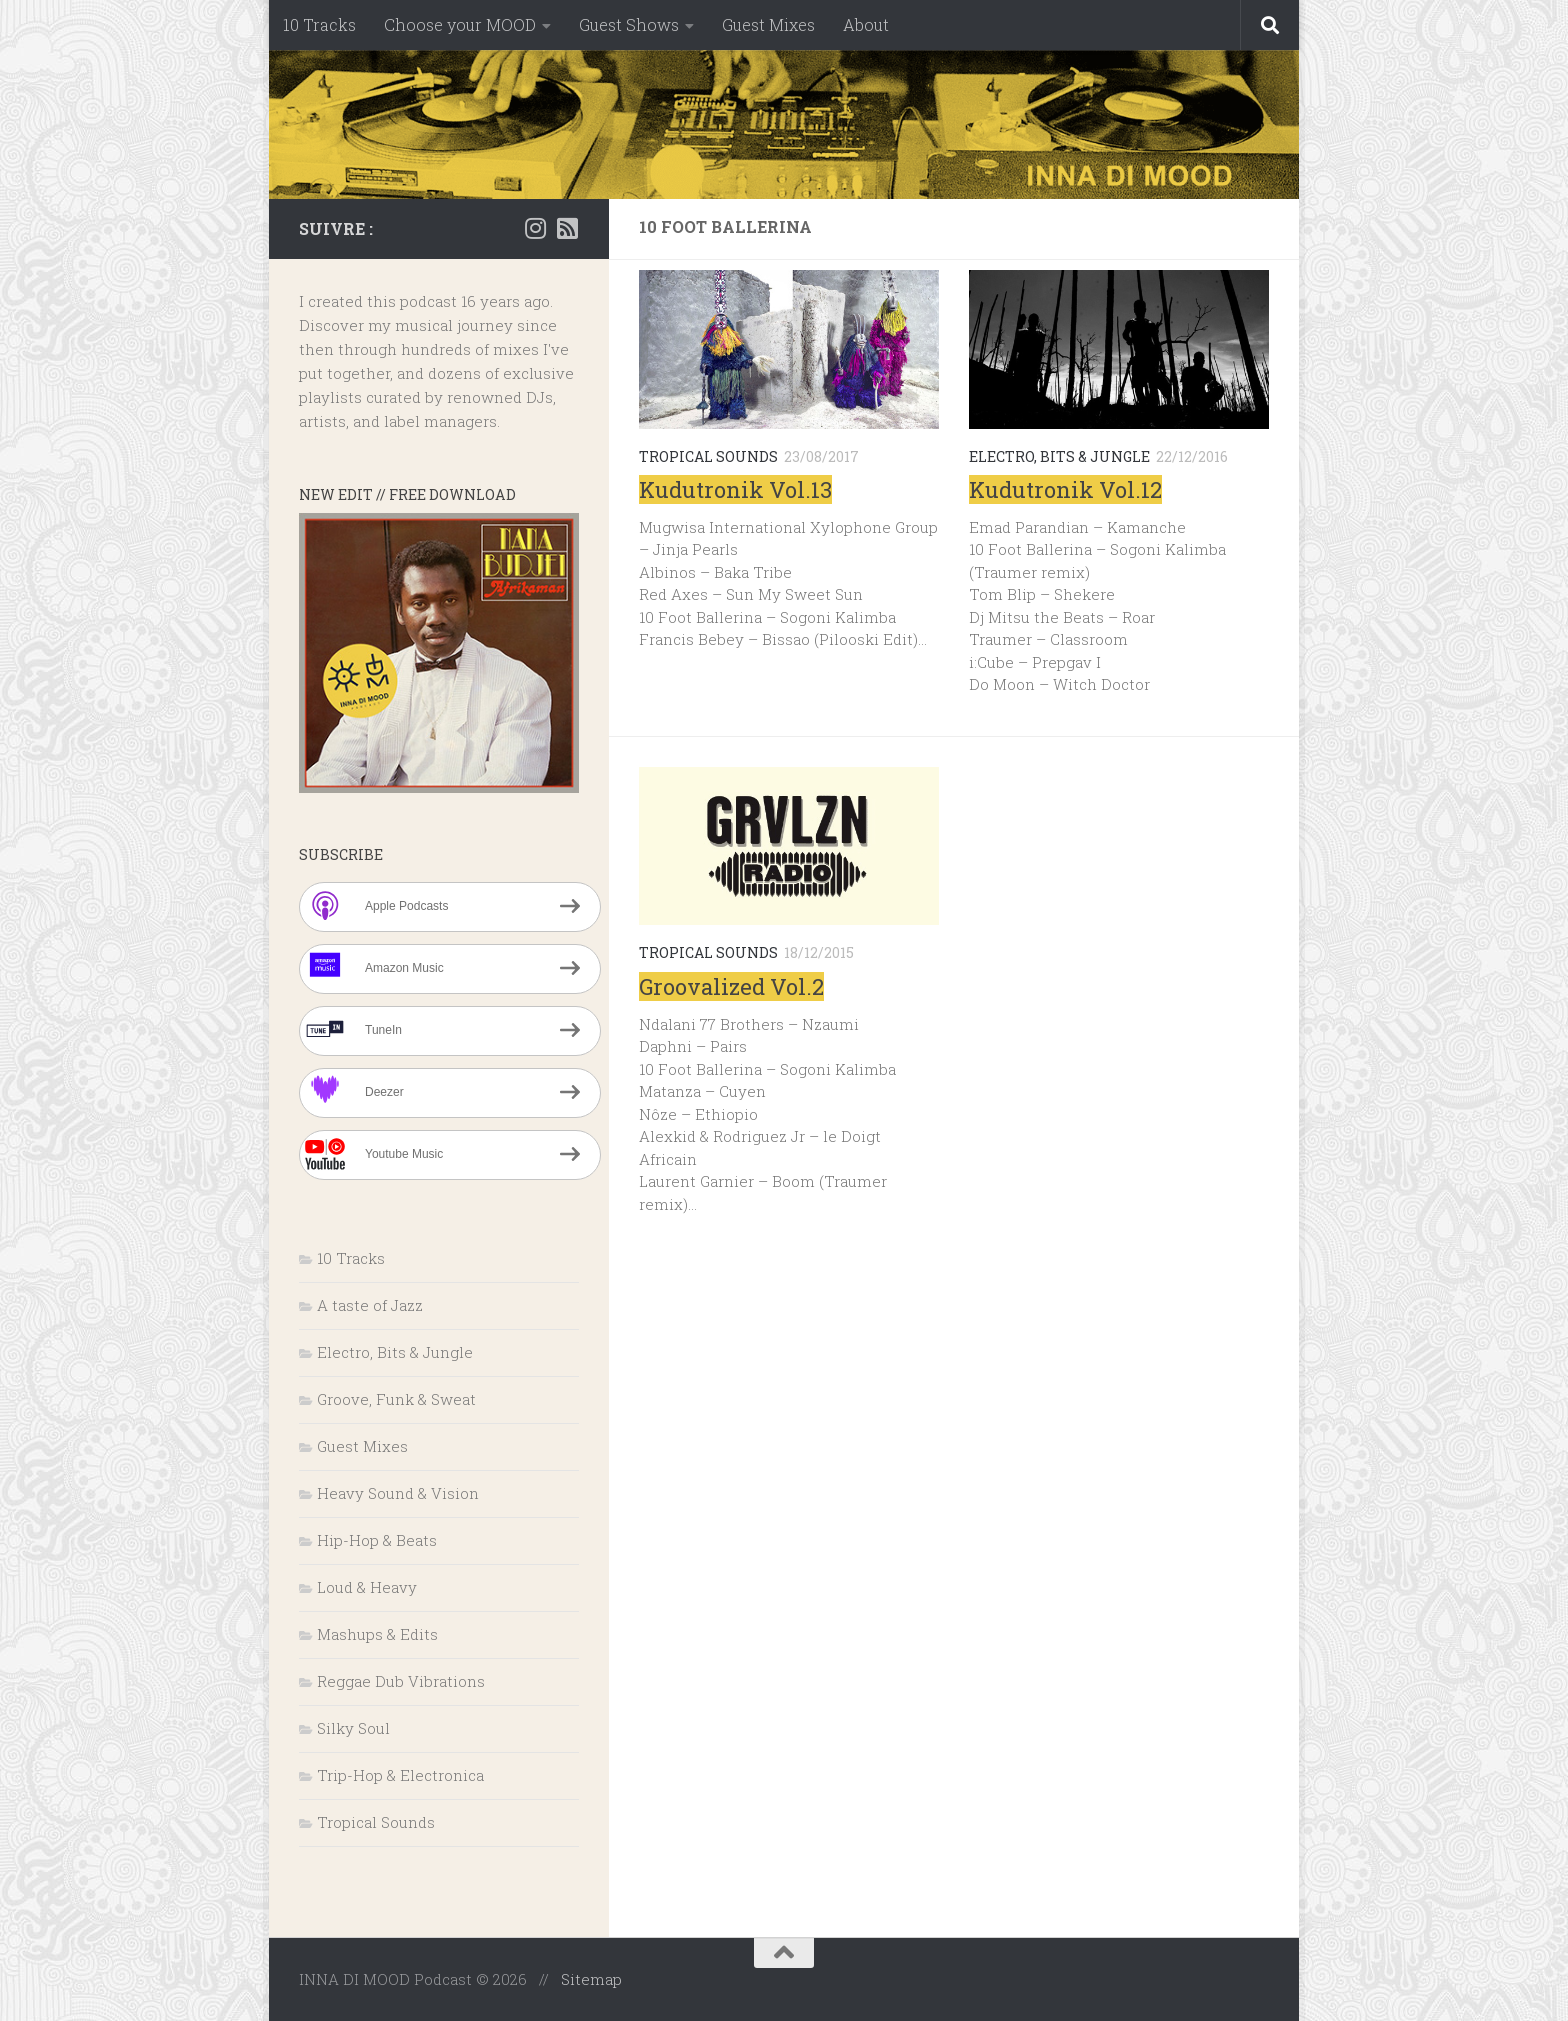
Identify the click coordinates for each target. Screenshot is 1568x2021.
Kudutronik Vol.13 (735, 489)
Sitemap (591, 1979)
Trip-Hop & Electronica (400, 1775)
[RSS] (567, 228)
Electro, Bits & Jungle (1059, 456)
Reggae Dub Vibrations (401, 1681)
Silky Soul (353, 1728)
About (866, 24)
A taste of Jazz (370, 1305)
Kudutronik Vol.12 (1065, 489)
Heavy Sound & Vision (398, 1493)
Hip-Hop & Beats (377, 1540)
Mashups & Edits (377, 1634)
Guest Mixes (768, 24)
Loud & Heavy (367, 1587)
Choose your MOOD (460, 24)
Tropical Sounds (708, 456)
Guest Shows (629, 24)
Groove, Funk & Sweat (396, 1399)
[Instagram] (535, 228)
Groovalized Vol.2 (731, 986)
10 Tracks (319, 24)
